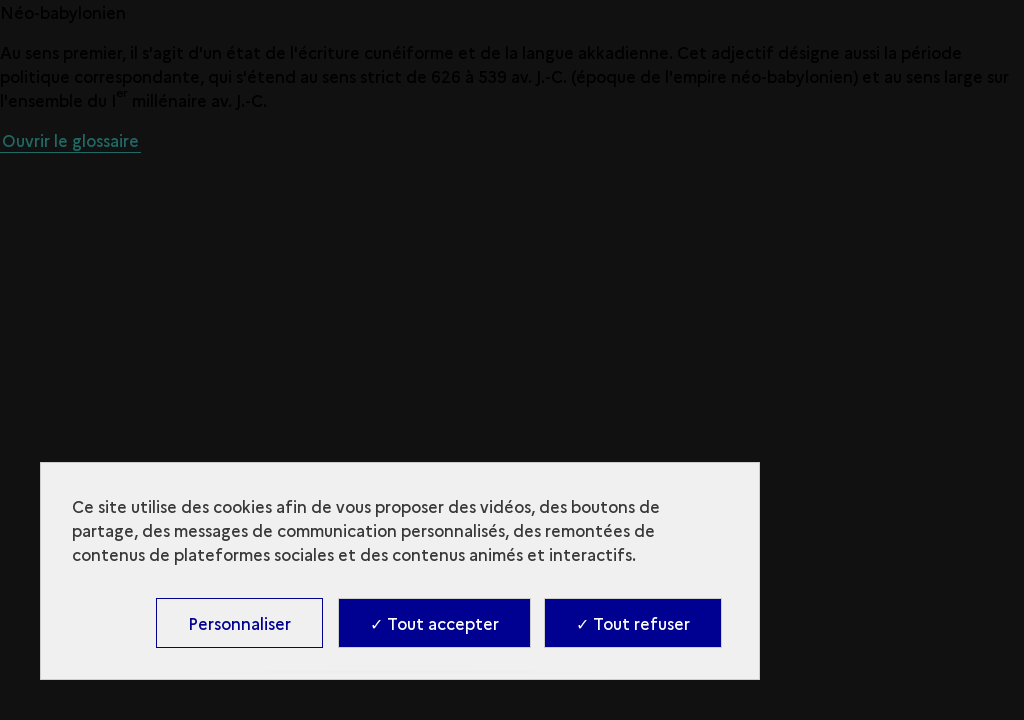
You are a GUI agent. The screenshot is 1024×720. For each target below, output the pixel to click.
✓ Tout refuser (633, 623)
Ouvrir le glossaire (70, 140)
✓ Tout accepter (434, 623)
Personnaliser (239, 623)
